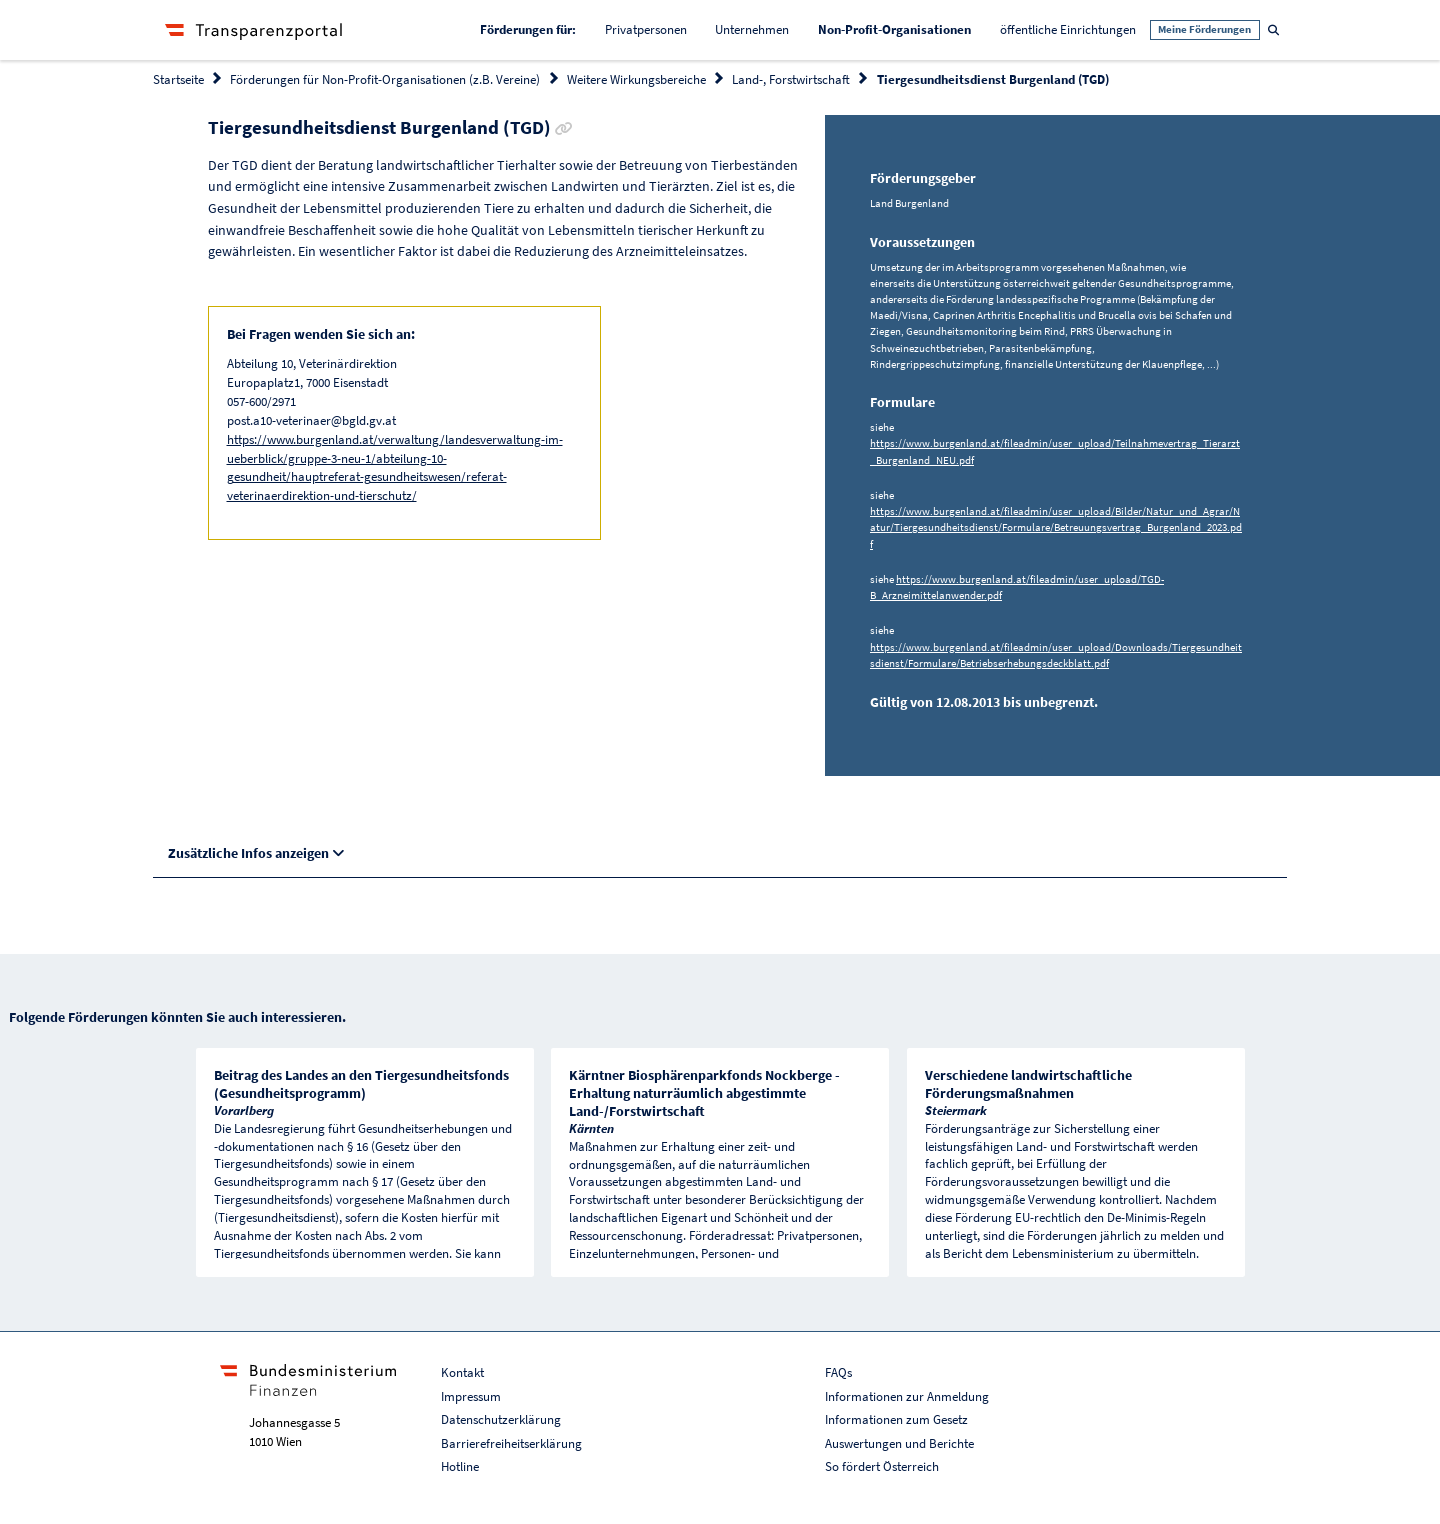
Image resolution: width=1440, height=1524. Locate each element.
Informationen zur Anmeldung (907, 1396)
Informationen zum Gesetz (896, 1419)
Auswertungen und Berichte (899, 1443)
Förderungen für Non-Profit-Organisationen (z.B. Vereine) (385, 79)
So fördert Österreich (882, 1466)
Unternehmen (752, 29)
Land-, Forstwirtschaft (791, 79)
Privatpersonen (646, 29)
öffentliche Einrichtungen (1068, 29)
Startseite (178, 79)
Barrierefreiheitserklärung (511, 1443)
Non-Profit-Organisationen (901, 28)
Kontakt (462, 1372)
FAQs (838, 1372)
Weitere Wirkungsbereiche (636, 79)
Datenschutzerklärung (501, 1419)
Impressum (471, 1396)
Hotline (460, 1466)
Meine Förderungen (1204, 29)
